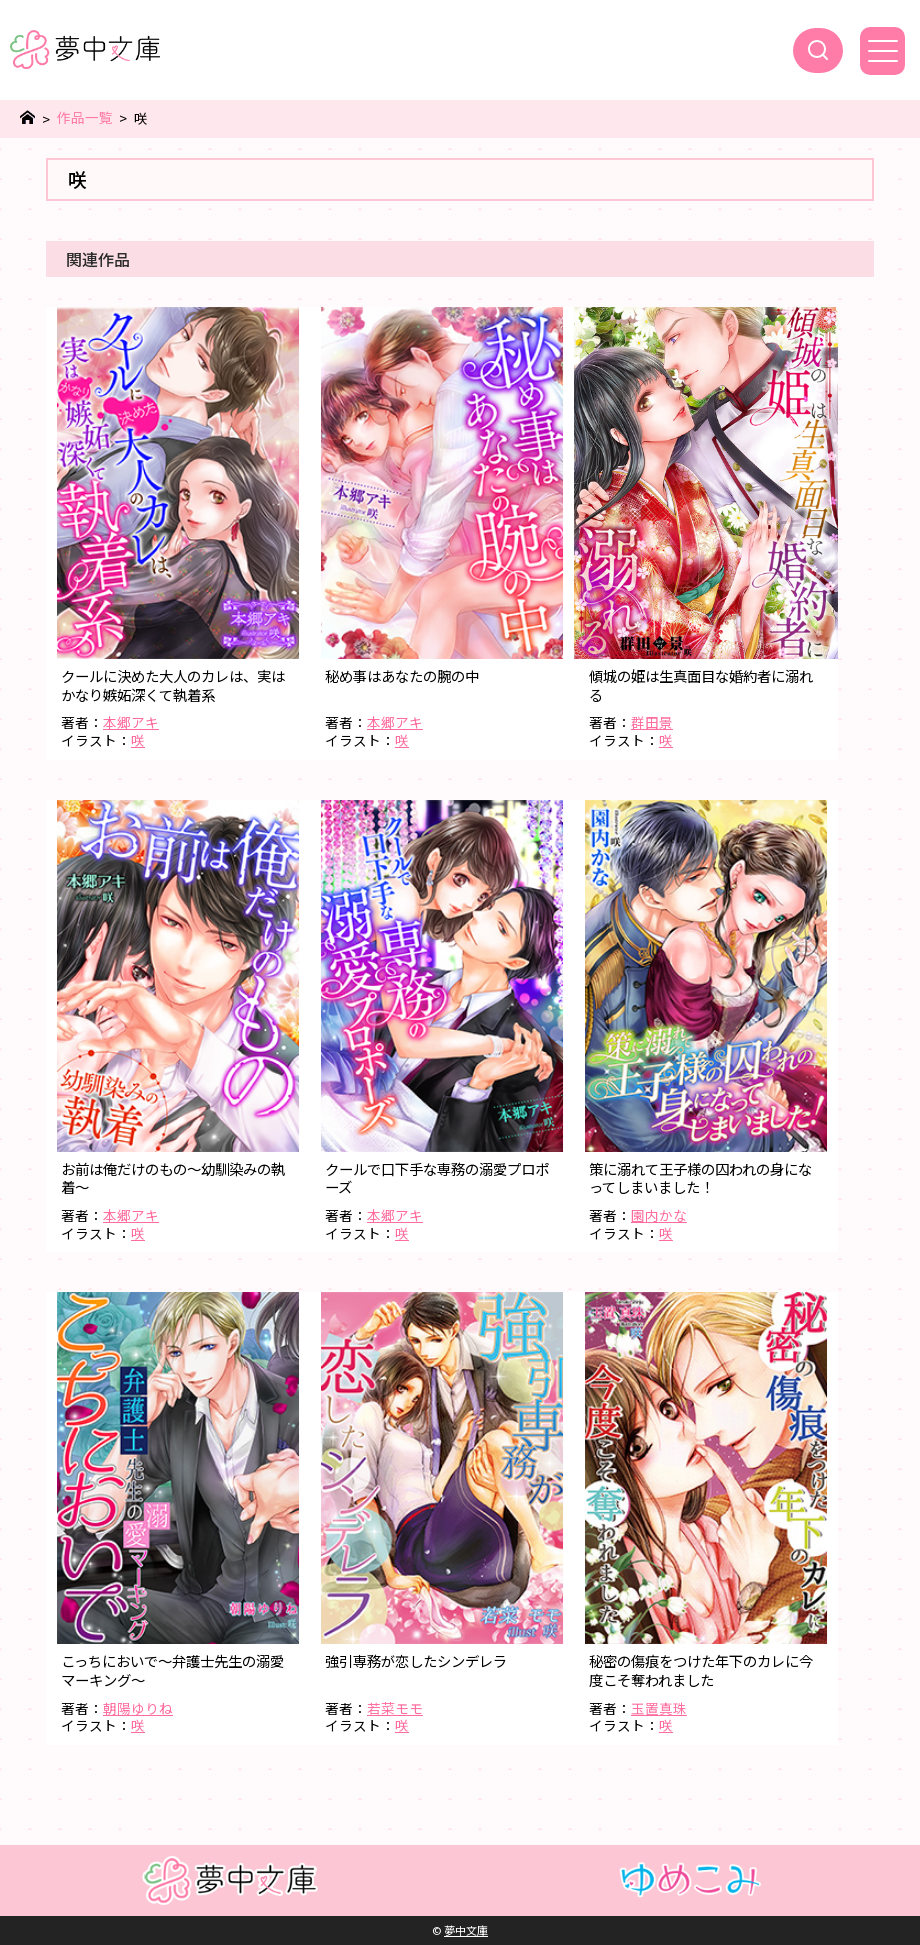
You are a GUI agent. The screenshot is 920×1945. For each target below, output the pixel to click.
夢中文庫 (466, 1930)
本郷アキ (131, 722)
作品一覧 (85, 117)
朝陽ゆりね (138, 1708)
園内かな (659, 1215)
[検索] (818, 50)
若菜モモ (395, 1708)
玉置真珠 (659, 1708)
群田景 (652, 722)
